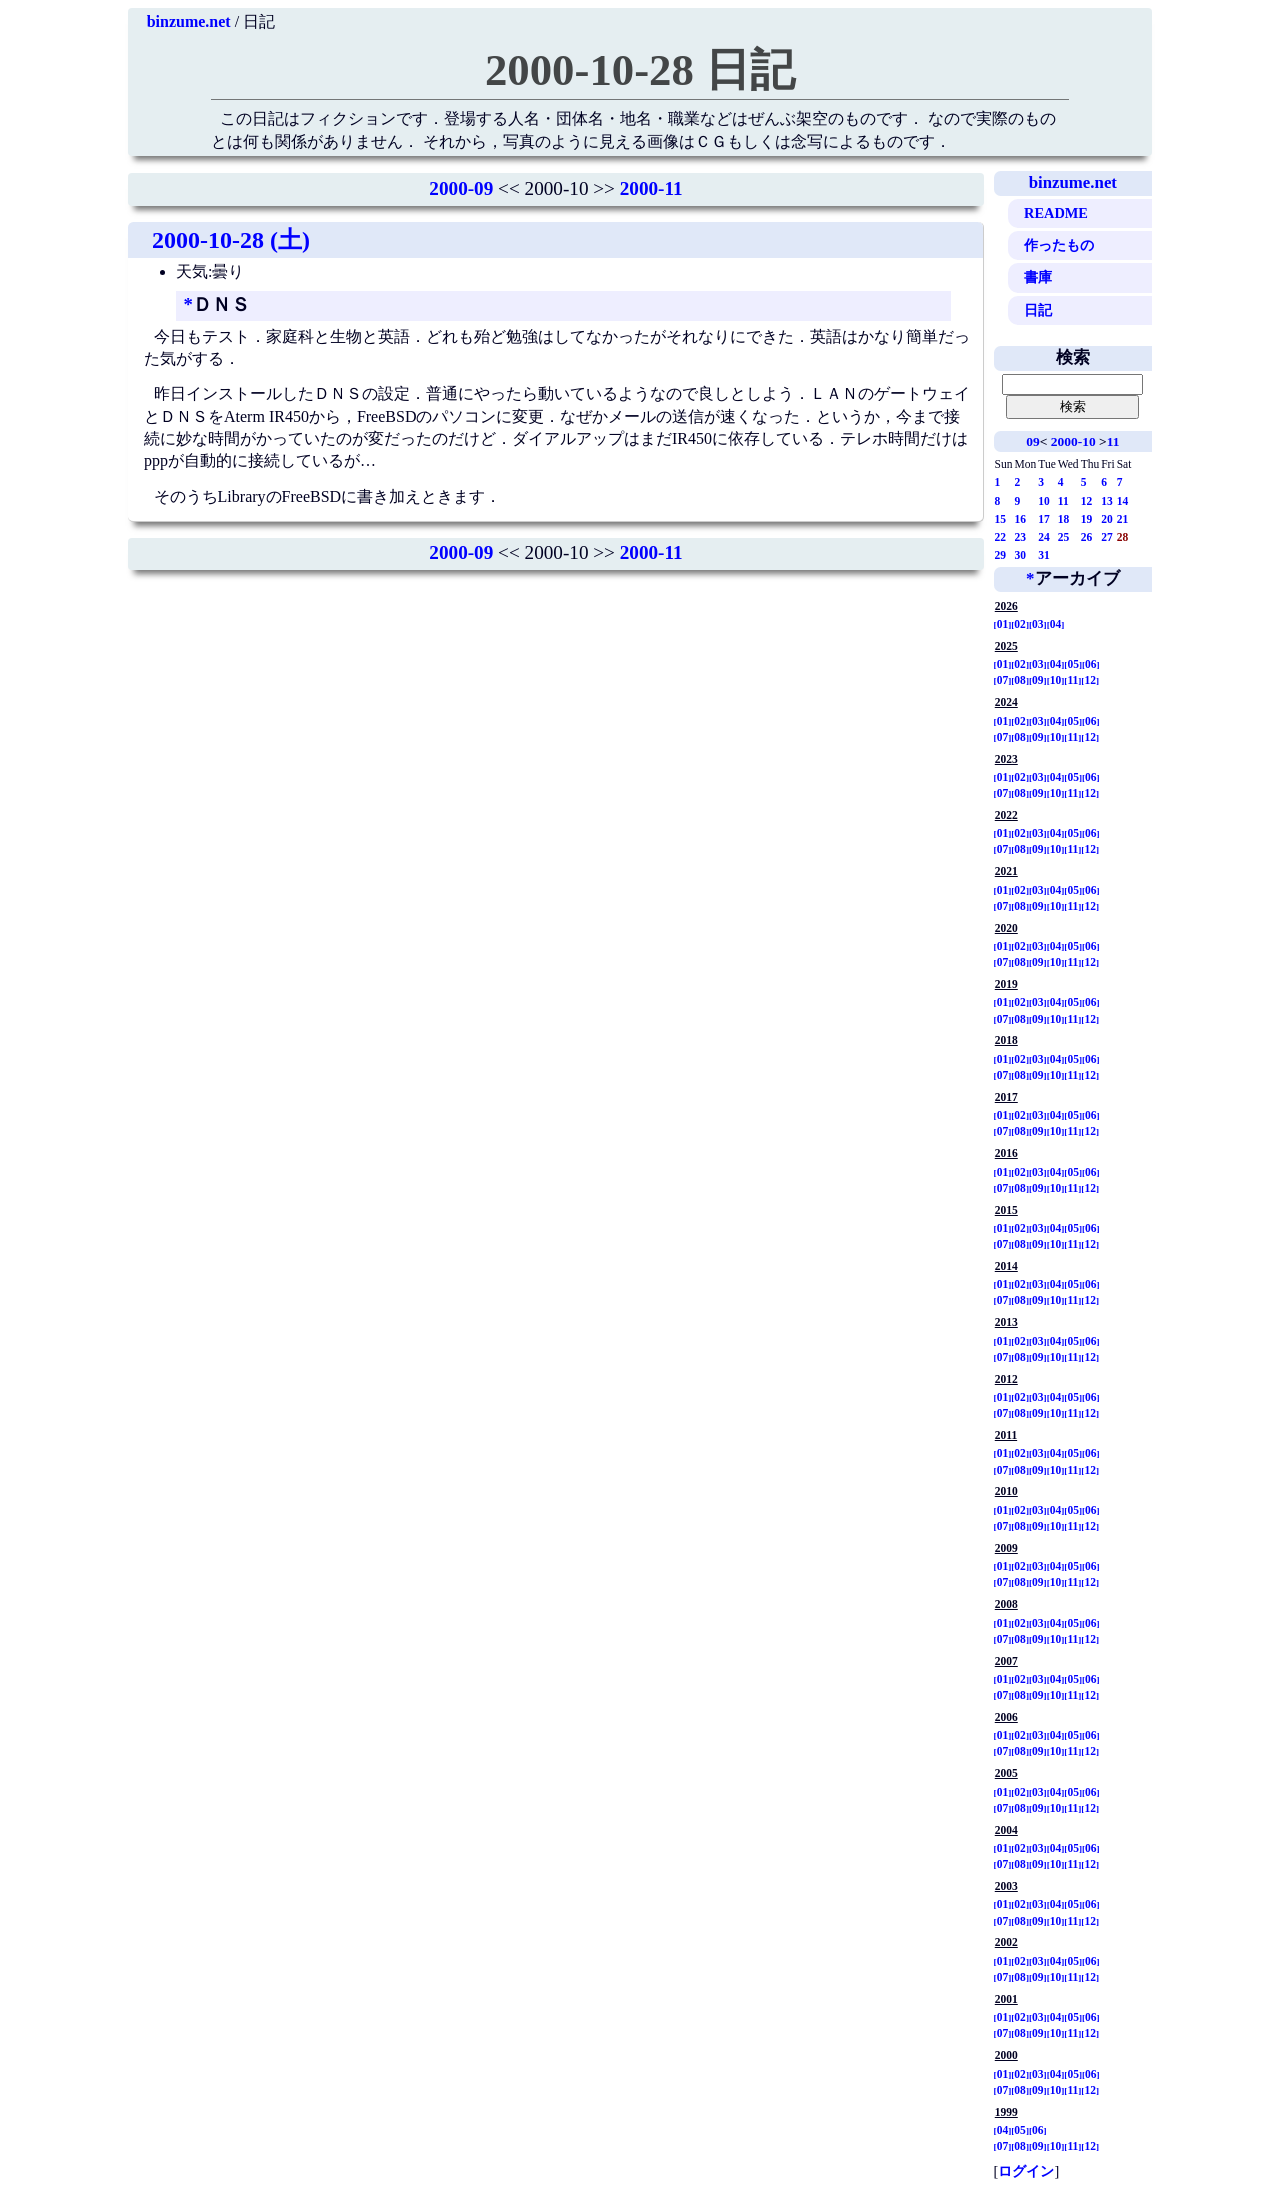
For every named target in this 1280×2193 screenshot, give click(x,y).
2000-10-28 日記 (640, 70)
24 (1044, 537)
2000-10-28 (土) (231, 240)
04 (1056, 624)
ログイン (1026, 2171)
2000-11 (651, 188)
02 (1020, 624)
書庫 (1038, 277)
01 (1003, 624)
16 (1021, 519)
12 (1087, 501)
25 (1064, 537)
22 (1001, 537)
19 (1087, 519)
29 (1001, 555)
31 (1044, 555)
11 (1113, 441)
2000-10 (1073, 441)
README (1056, 213)
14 (1123, 501)
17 (1044, 519)
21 (1123, 519)
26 (1087, 537)
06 (1091, 664)
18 (1064, 519)
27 (1107, 537)
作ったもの (1059, 245)
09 (1032, 441)
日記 (1038, 310)
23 (1021, 537)
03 (1038, 624)
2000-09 (461, 188)
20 (1107, 519)
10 (1044, 501)
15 (1001, 519)
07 (1003, 680)
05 (1073, 664)
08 (1020, 680)
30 (1021, 555)
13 (1107, 501)
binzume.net (189, 21)
